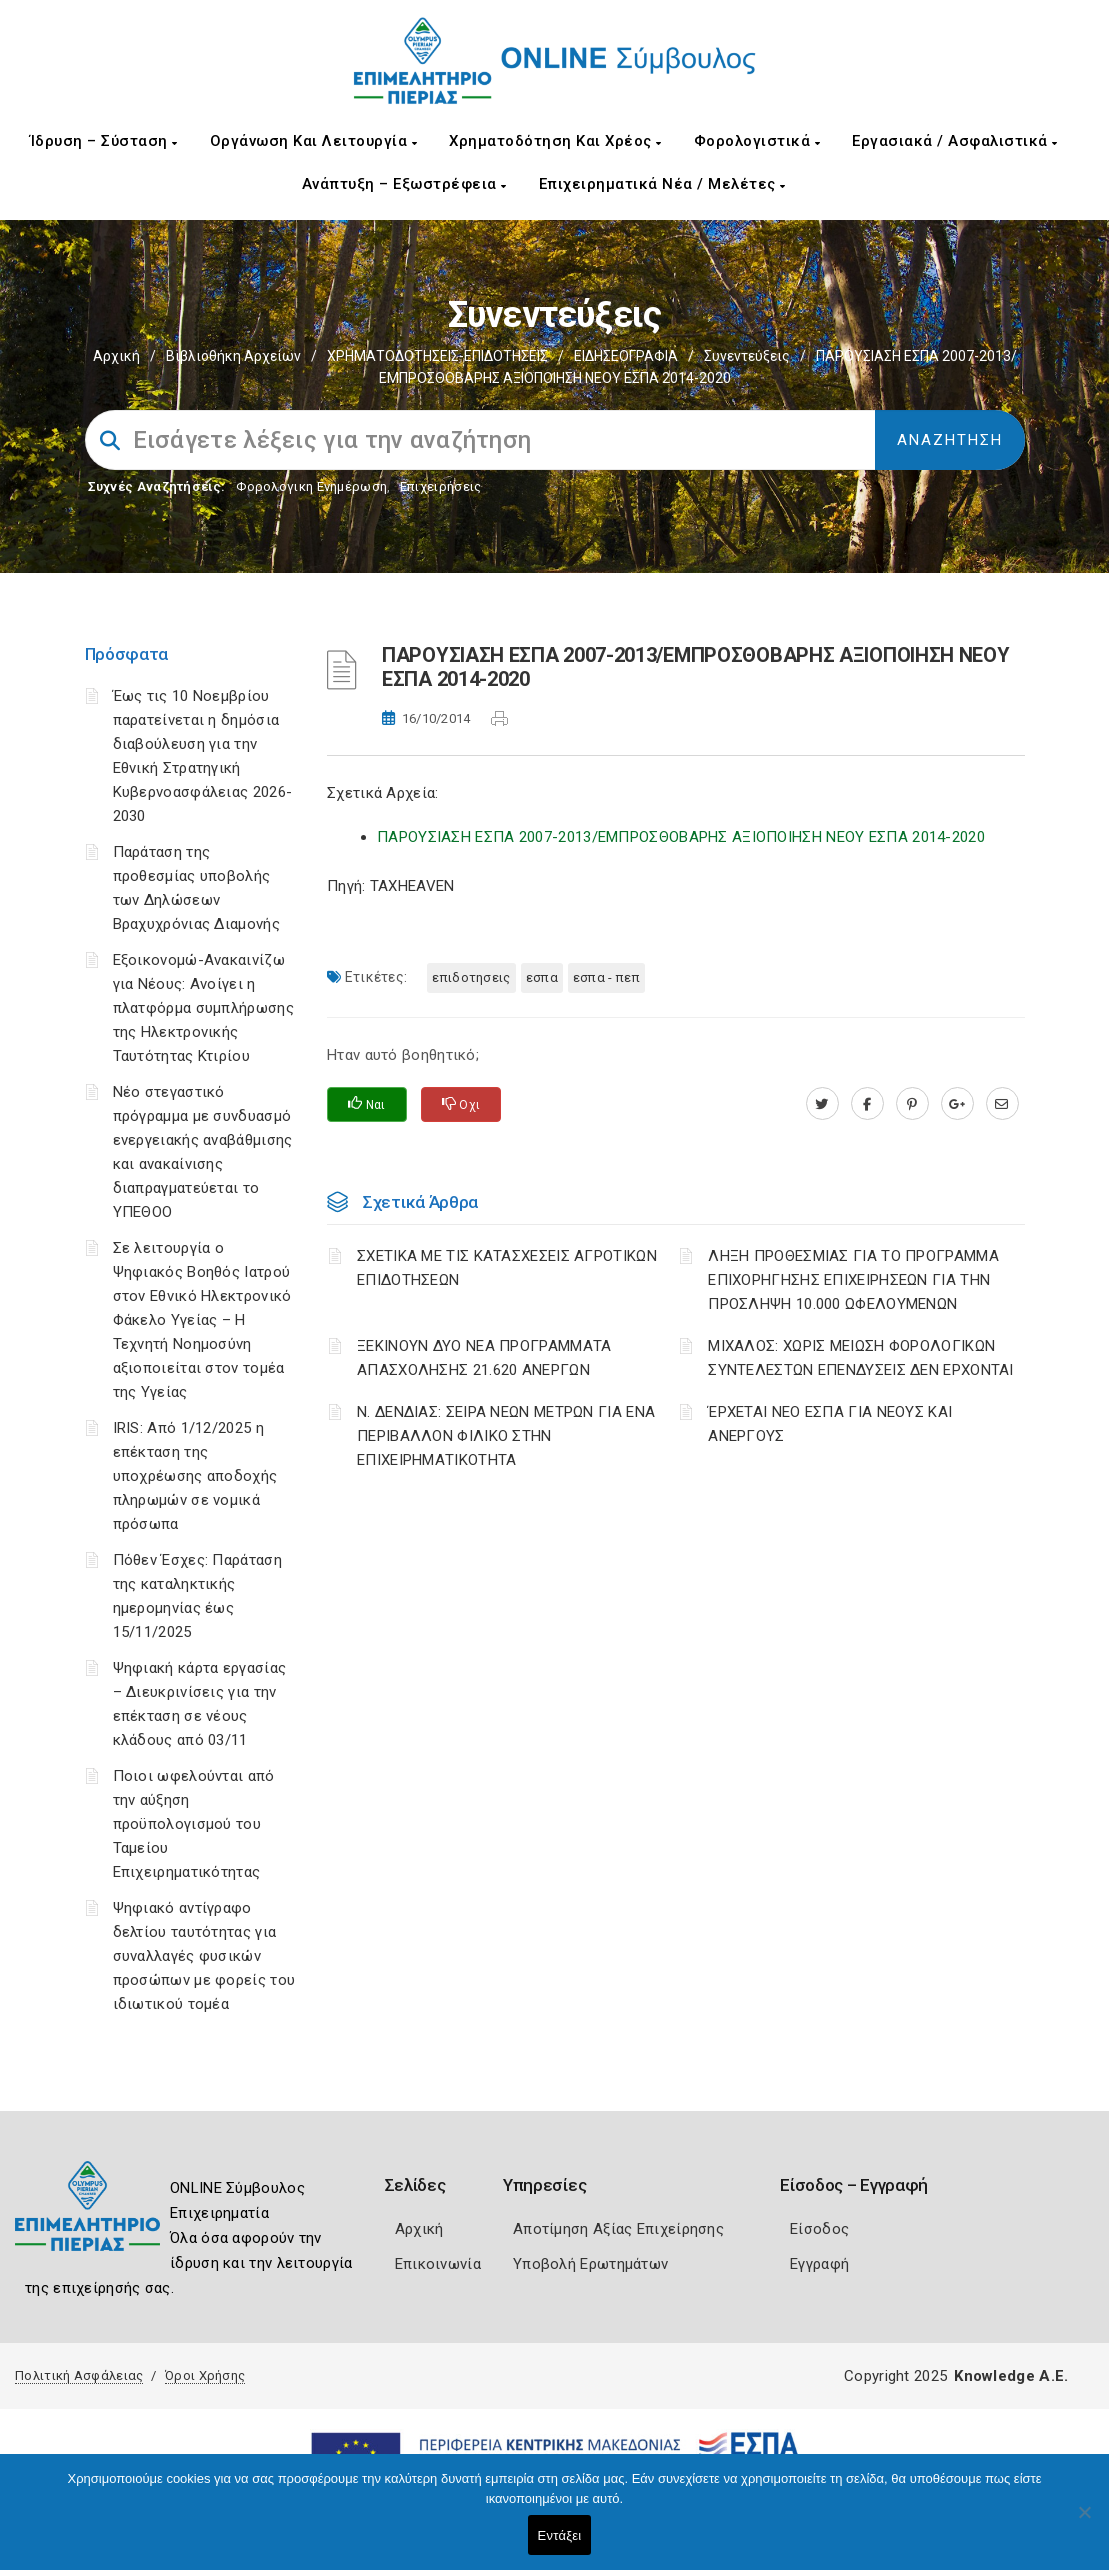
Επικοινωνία (438, 2264)
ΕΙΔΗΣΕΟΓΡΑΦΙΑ (626, 356)
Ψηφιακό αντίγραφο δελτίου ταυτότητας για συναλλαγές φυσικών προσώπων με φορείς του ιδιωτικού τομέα (204, 1956)
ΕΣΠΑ (542, 977)
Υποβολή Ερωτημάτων (590, 2264)
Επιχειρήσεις (441, 486)
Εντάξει (560, 2535)
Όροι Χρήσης (205, 2375)
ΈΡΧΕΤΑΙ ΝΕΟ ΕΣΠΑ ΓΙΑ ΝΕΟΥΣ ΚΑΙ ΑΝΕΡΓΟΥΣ (830, 1424)
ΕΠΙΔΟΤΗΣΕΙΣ (471, 977)
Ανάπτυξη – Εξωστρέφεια (404, 184)
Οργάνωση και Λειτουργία (314, 141)
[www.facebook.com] (867, 1104)
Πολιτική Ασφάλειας (79, 2375)
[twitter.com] (822, 1104)
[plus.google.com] (957, 1104)
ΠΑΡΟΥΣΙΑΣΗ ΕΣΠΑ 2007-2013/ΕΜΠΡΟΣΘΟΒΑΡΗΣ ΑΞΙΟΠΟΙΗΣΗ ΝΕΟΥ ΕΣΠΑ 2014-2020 (681, 837)
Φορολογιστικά (757, 141)
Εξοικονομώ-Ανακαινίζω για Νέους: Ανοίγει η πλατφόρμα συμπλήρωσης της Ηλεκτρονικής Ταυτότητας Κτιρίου (203, 1008)
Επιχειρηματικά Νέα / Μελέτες (662, 184)
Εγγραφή (819, 2264)
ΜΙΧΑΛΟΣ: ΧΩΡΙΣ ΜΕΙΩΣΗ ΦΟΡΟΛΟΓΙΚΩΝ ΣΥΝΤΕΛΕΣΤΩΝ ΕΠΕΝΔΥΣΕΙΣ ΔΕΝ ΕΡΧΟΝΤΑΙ (861, 1358)
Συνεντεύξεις (747, 356)
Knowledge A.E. (1011, 2376)
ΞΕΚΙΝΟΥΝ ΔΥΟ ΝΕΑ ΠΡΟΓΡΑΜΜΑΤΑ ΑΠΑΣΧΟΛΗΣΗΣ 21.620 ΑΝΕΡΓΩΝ (484, 1358)
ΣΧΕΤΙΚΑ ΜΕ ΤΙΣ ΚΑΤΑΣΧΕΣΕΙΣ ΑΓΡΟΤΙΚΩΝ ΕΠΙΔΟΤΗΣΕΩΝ (507, 1268)
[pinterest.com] (912, 1104)
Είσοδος (819, 2229)
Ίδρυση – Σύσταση (104, 141)
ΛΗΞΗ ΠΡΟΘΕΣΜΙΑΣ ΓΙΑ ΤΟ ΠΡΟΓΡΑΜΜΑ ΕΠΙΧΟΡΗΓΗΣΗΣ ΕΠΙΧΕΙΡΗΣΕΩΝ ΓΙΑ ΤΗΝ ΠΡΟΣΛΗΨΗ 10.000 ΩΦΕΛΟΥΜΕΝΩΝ (853, 1280)
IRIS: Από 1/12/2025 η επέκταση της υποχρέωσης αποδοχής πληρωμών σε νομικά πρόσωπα (195, 1476)
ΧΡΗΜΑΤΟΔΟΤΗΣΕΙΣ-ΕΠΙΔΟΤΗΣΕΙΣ (437, 356)
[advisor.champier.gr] (1002, 1104)
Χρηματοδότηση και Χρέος (555, 141)
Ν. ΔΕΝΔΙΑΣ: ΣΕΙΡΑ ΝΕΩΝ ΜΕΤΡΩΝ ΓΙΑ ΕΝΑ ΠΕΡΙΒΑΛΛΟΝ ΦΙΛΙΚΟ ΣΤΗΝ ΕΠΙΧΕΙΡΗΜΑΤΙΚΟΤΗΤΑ (506, 1436)
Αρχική (116, 356)
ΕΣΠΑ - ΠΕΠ (606, 977)
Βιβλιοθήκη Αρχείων (233, 356)
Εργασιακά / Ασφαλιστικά (955, 141)
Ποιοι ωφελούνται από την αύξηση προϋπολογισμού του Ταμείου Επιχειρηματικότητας (194, 1824)
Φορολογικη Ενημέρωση (311, 486)
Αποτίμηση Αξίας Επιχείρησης (618, 2229)
